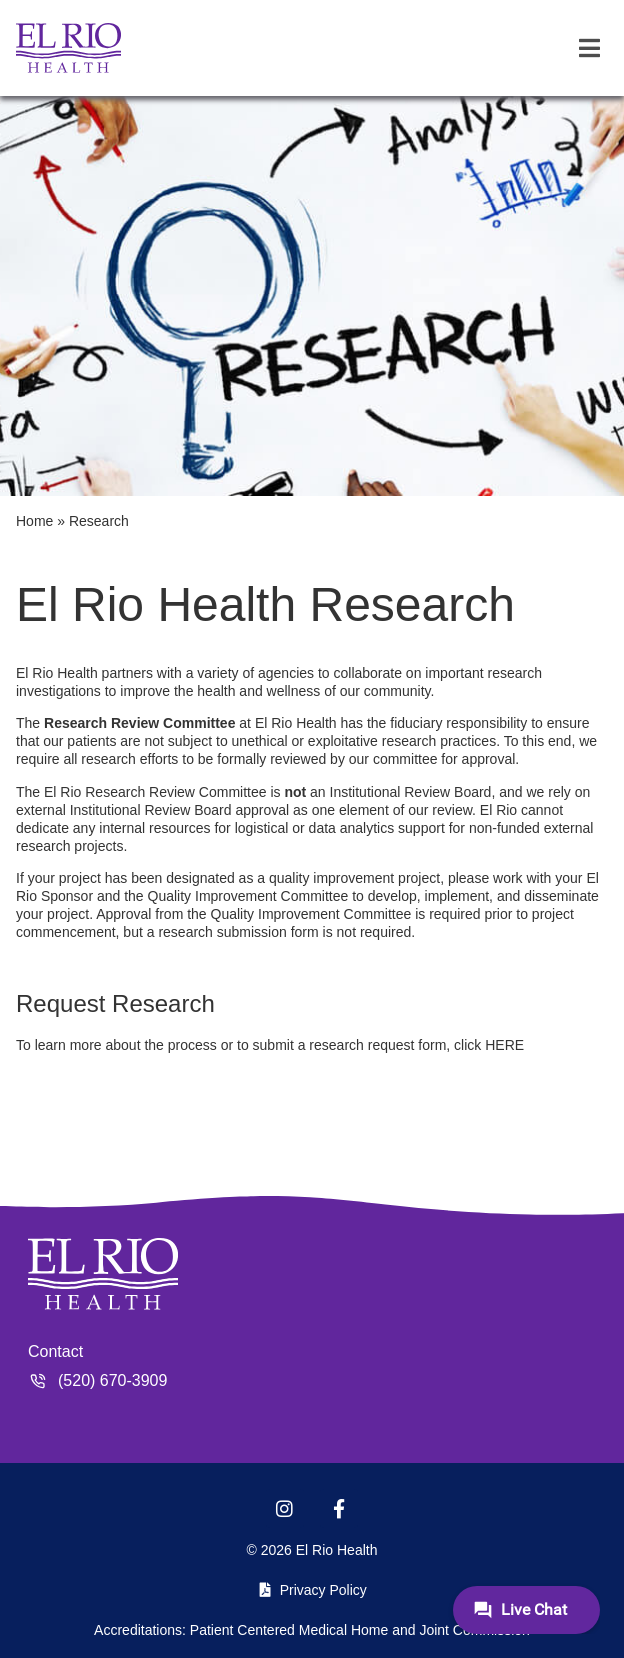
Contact (55, 1351)
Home (34, 521)
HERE (504, 1045)
